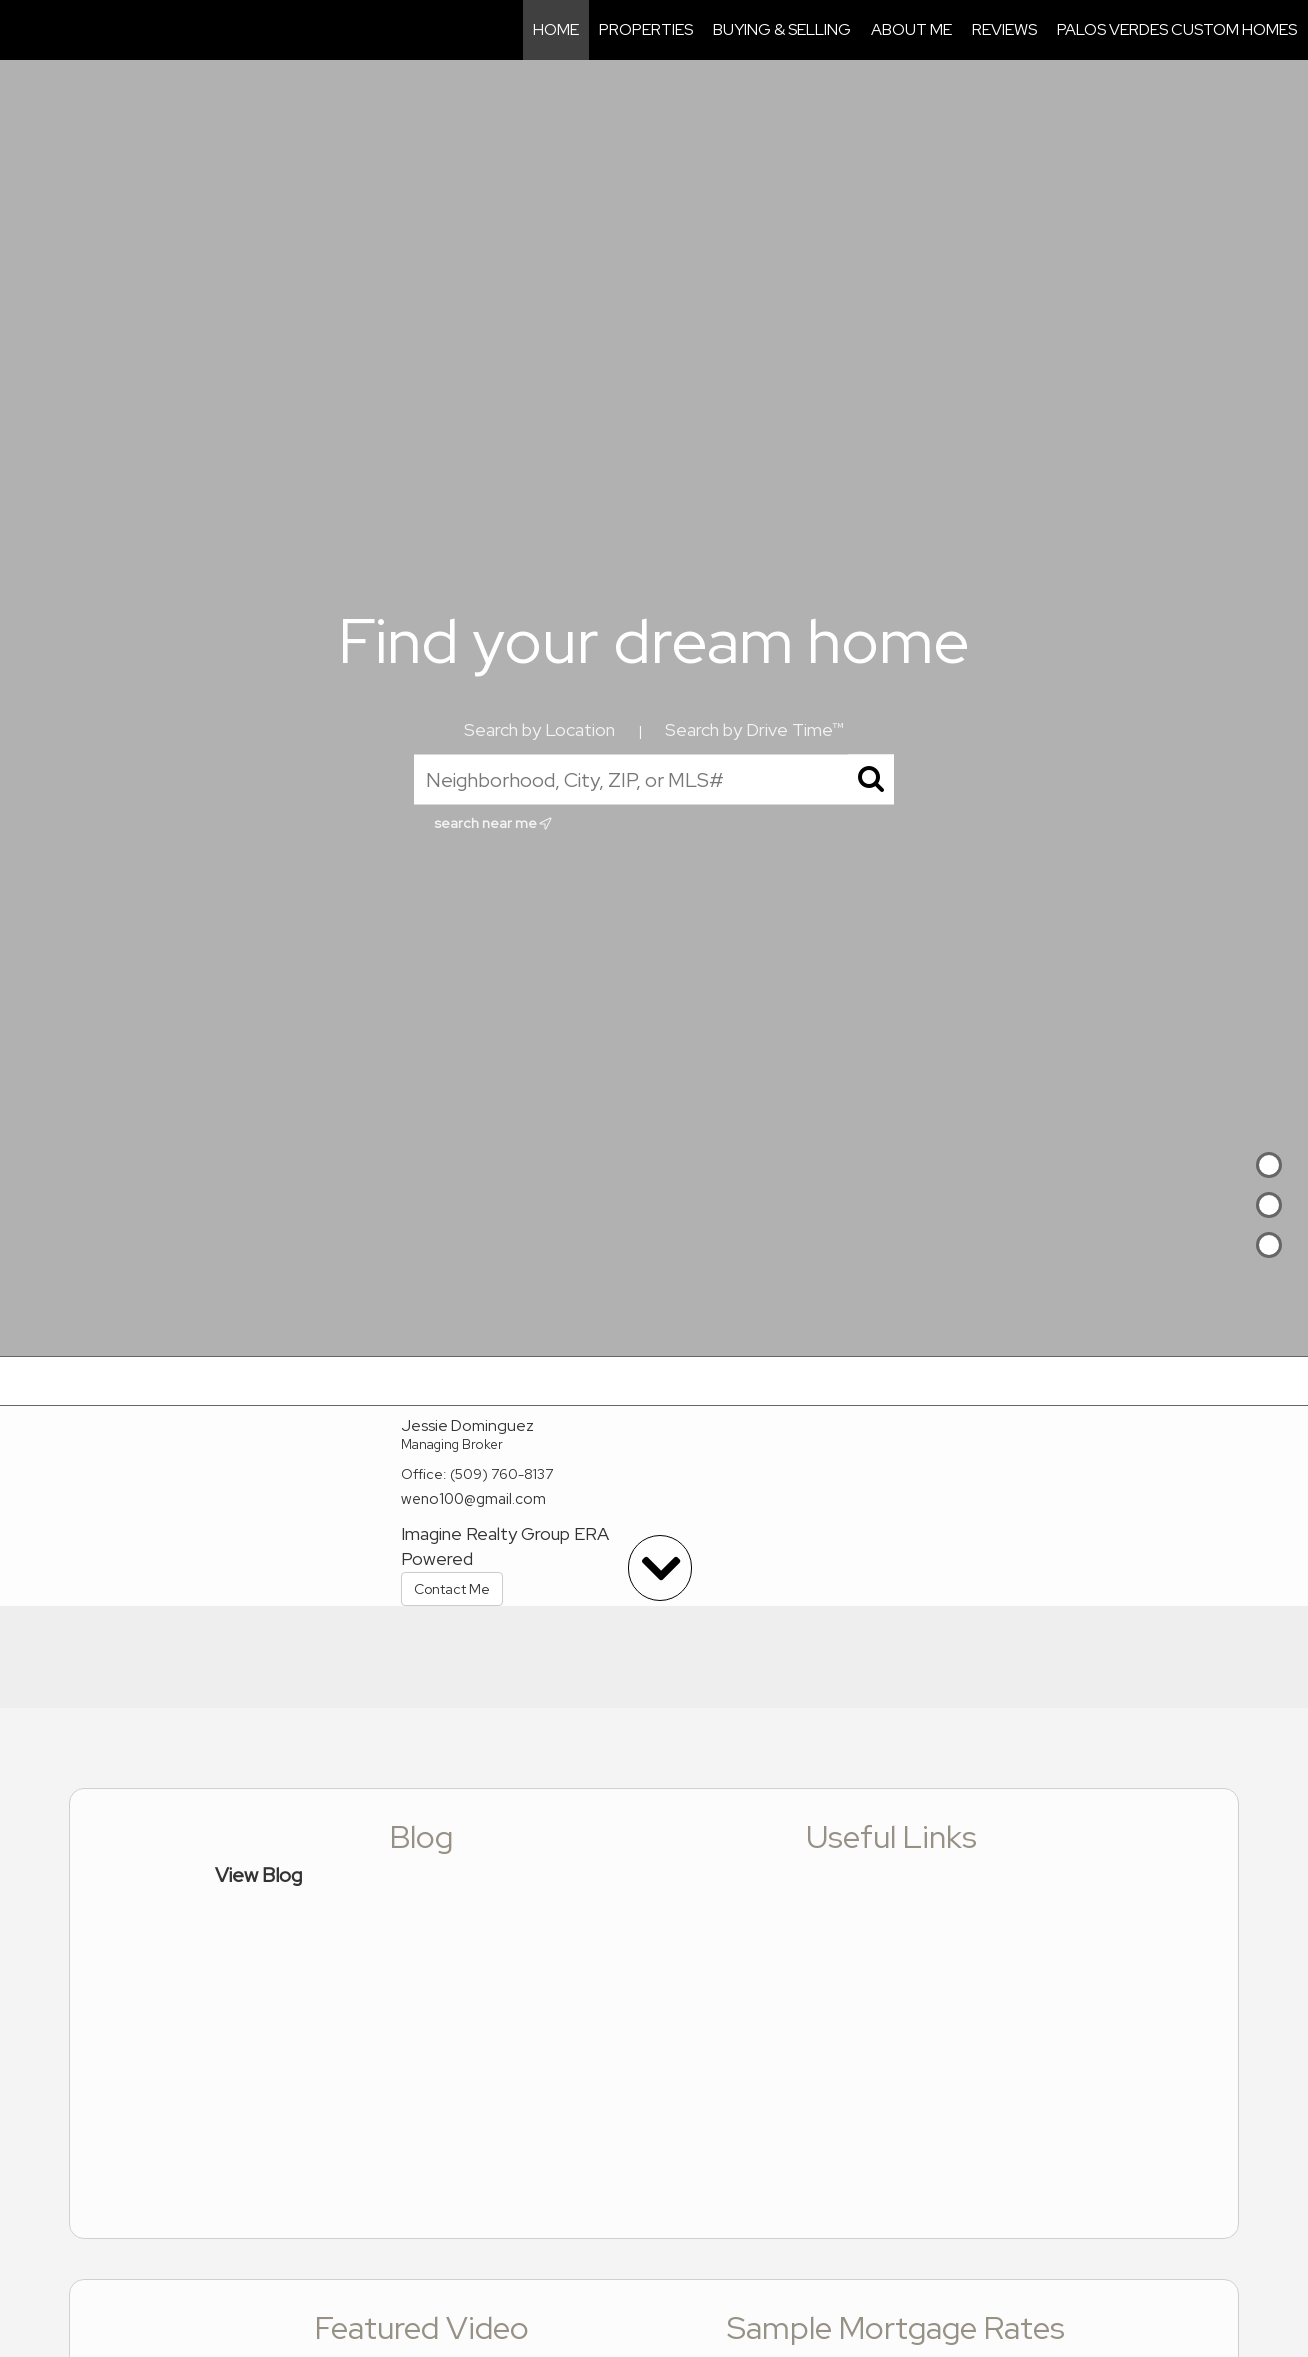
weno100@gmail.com (473, 1499)
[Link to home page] (25, 30)
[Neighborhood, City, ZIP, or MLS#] (654, 780)
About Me (911, 29)
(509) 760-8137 (501, 1474)
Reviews (1004, 29)
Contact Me (452, 1589)
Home (556, 29)
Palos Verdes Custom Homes (1177, 29)
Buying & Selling (782, 29)
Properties (646, 29)
